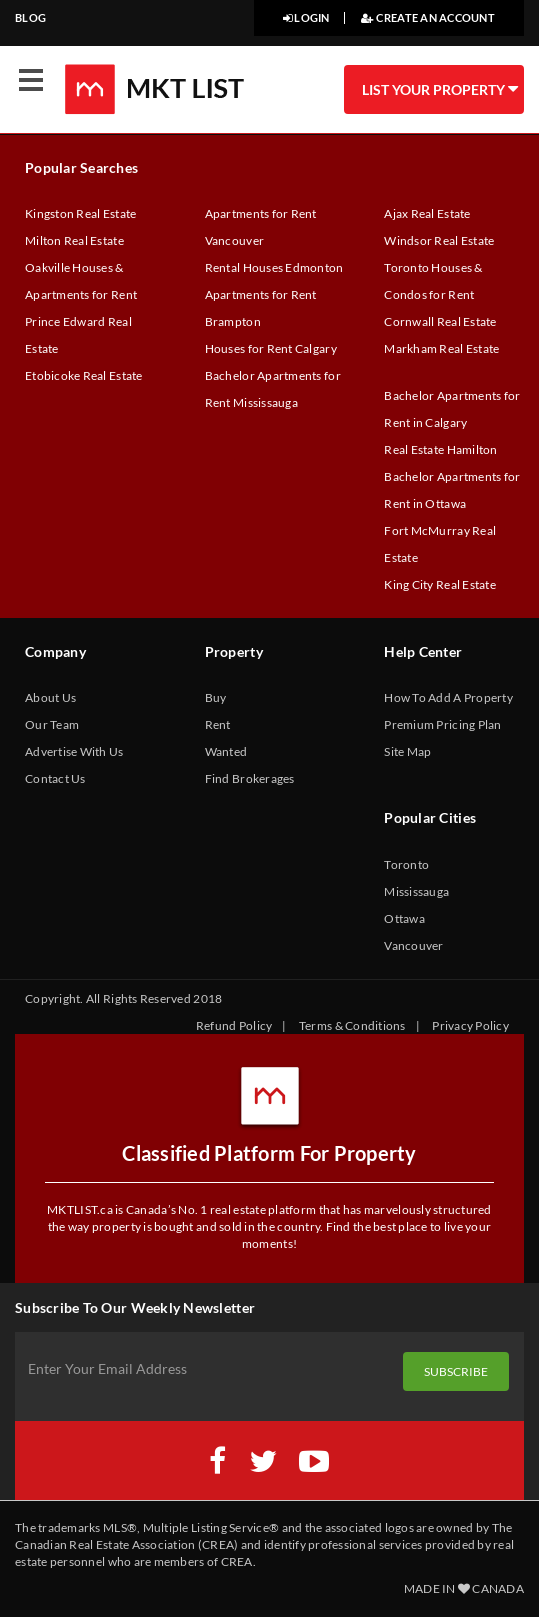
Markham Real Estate (441, 348)
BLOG (30, 17)
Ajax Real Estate (427, 213)
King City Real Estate (440, 584)
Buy (216, 697)
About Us (50, 697)
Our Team (52, 724)
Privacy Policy (470, 1025)
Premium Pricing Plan (442, 724)
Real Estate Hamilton (440, 449)
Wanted (226, 751)
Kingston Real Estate (80, 213)
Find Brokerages (250, 778)
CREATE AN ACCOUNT (428, 17)
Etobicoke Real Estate (84, 375)
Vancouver (413, 945)
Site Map (407, 751)
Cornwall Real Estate (440, 321)
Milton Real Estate (74, 240)
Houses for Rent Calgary (271, 348)
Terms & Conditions (352, 1025)
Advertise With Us (74, 751)
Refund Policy (234, 1025)
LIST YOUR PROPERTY (440, 89)
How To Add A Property (448, 697)
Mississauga (416, 891)
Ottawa (404, 918)
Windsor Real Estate (439, 240)
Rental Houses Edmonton (274, 267)
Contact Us (55, 778)
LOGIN (306, 17)
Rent (218, 724)
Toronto (406, 864)
